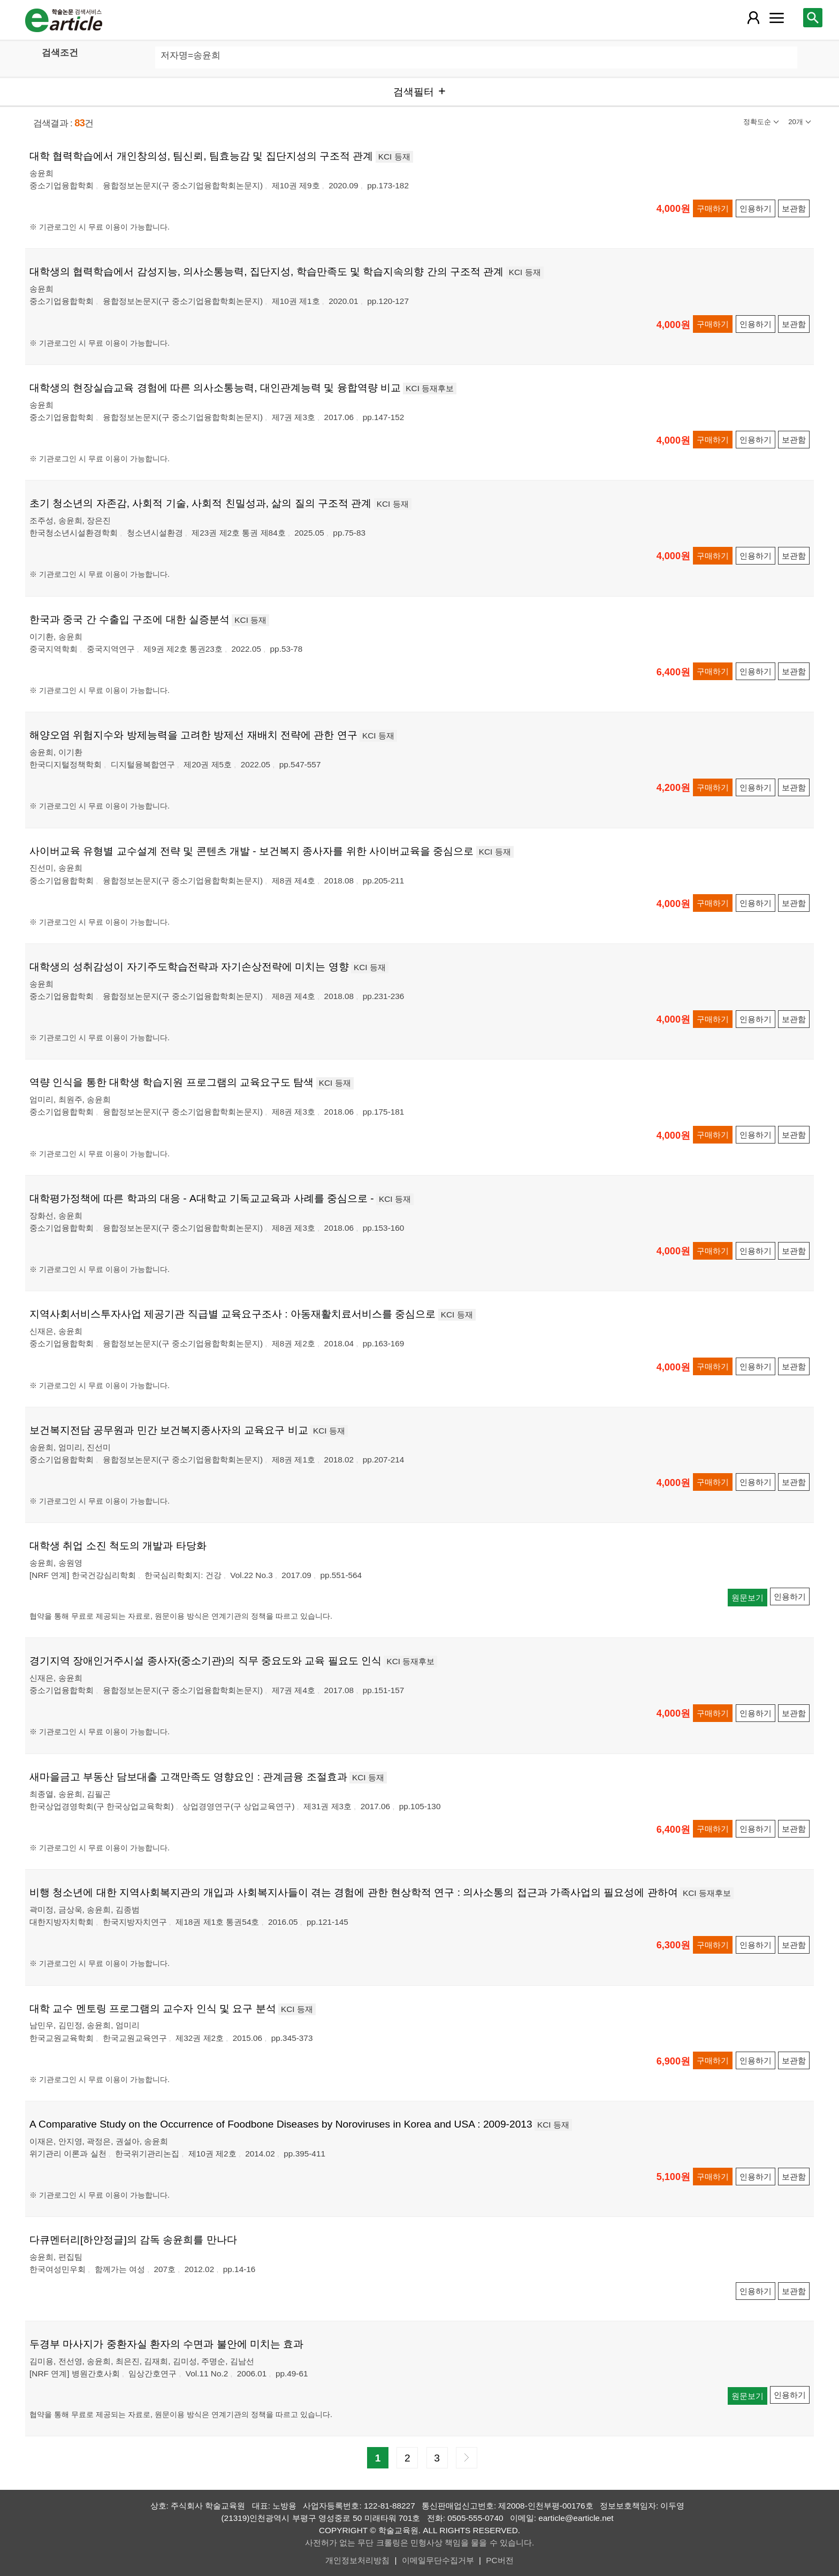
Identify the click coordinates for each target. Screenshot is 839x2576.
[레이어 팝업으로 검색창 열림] (812, 17)
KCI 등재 (394, 156)
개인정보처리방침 (357, 2560)
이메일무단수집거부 (438, 2560)
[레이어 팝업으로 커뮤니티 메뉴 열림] (776, 17)
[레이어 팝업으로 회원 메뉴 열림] (752, 17)
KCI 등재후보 (430, 388)
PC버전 (499, 2560)
